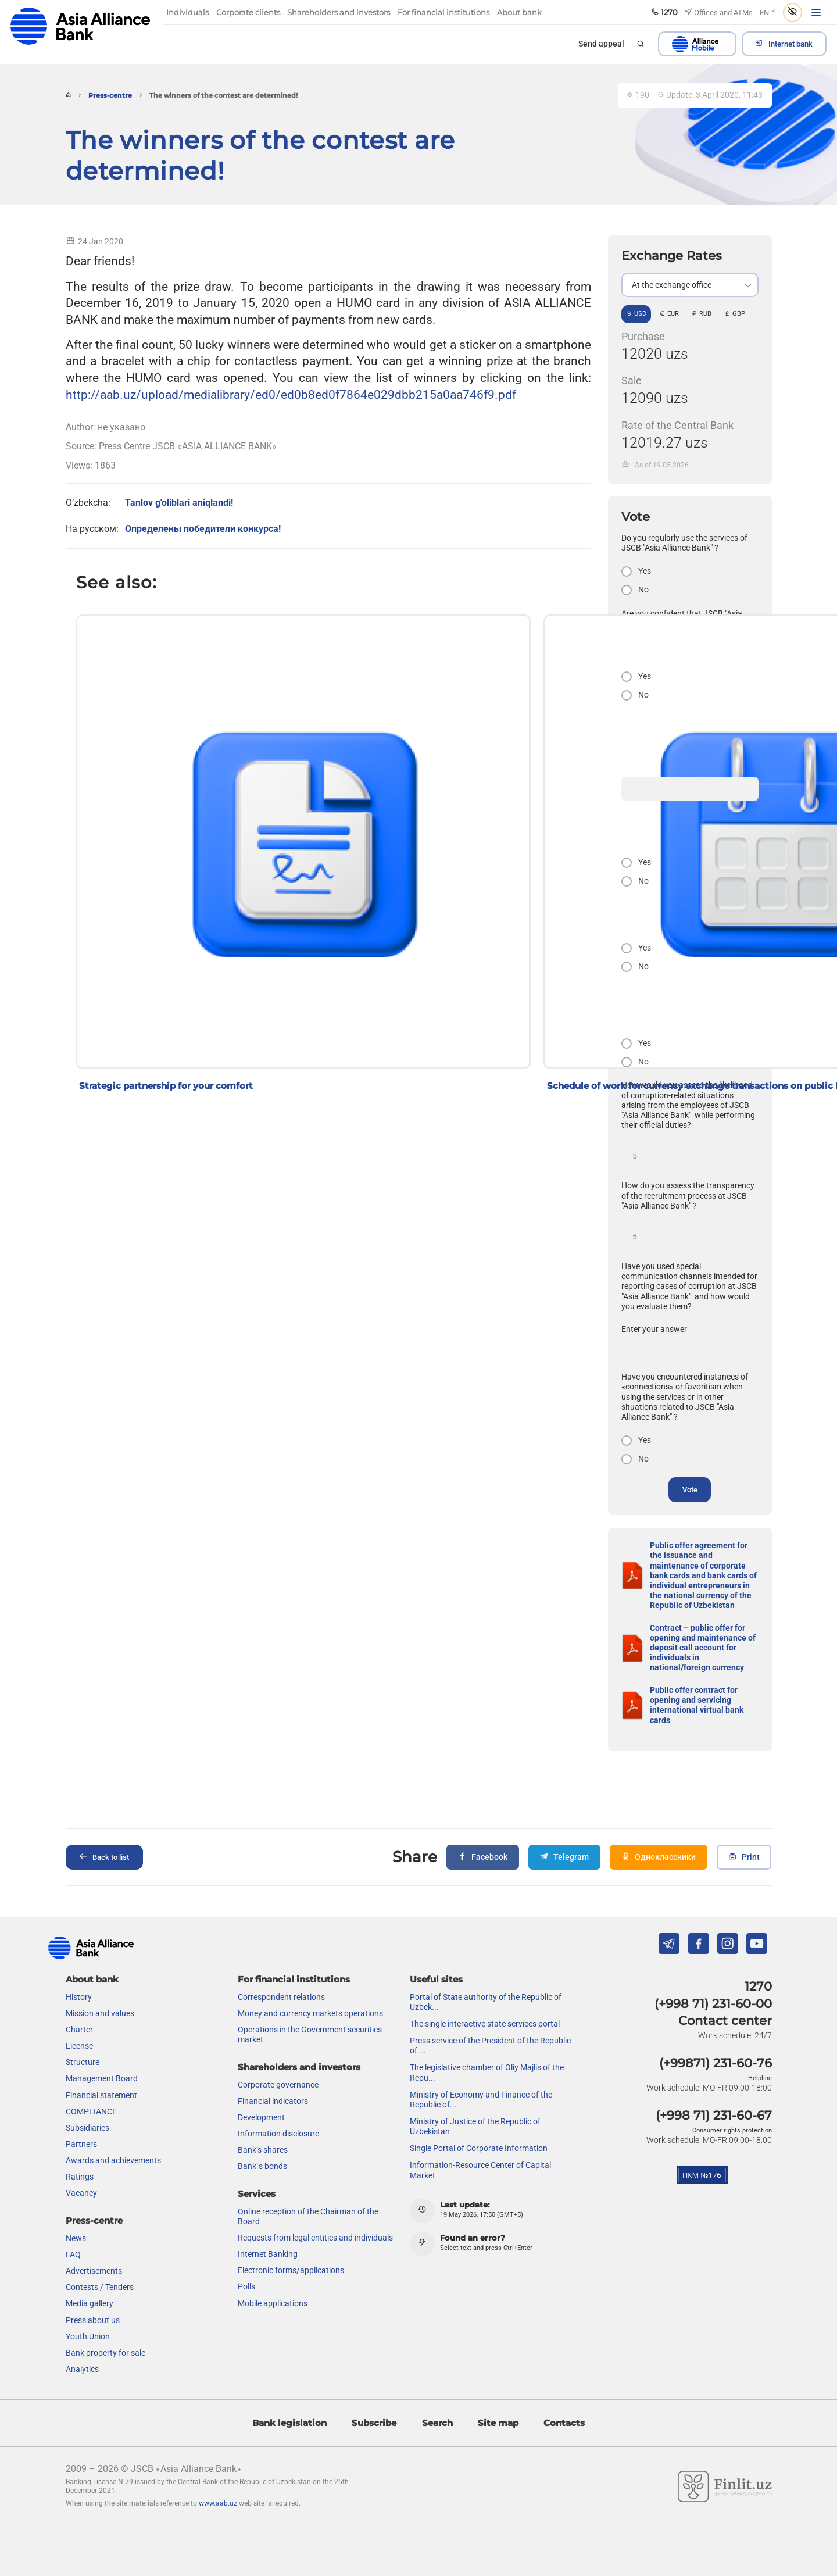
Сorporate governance (278, 2084)
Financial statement (101, 2095)
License (79, 2045)
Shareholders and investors (299, 2067)
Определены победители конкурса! (203, 528)
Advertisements (94, 2270)
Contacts (564, 2422)
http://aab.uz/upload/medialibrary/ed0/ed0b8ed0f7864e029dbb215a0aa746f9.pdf (291, 394)
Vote (690, 1489)
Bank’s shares (263, 2150)
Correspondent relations (281, 1997)
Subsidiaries (87, 2127)
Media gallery (89, 2303)
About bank (92, 1979)
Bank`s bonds (262, 2166)
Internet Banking (268, 2254)
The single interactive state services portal (485, 2023)
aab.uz (80, 26)
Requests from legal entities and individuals (315, 2237)
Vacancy (81, 2193)
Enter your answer (654, 1329)
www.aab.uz (218, 2503)
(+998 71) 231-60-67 (714, 2115)
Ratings (80, 2176)
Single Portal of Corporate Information (479, 2148)
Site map (498, 2422)
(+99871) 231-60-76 (715, 2063)
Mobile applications (272, 2303)
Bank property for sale (105, 2352)
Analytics (82, 2369)
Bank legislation (289, 2422)
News (76, 2238)
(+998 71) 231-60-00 (713, 2003)
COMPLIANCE (91, 2111)
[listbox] (690, 285)
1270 (758, 1986)
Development (261, 2117)
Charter (79, 2029)
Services (257, 2193)
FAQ (73, 2254)
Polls (246, 2286)
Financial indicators (273, 2101)
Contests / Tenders (100, 2287)
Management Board (102, 2078)
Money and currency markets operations (310, 2013)
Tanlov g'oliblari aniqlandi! (179, 502)
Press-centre (110, 95)
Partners (81, 2144)
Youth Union (88, 2336)
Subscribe (374, 2422)
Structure (82, 2062)
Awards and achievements (113, 2160)
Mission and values (100, 2013)
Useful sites (436, 1979)
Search (437, 2422)
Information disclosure (278, 2133)
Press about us (93, 2320)
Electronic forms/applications (291, 2270)
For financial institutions (294, 1979)
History (79, 1997)
